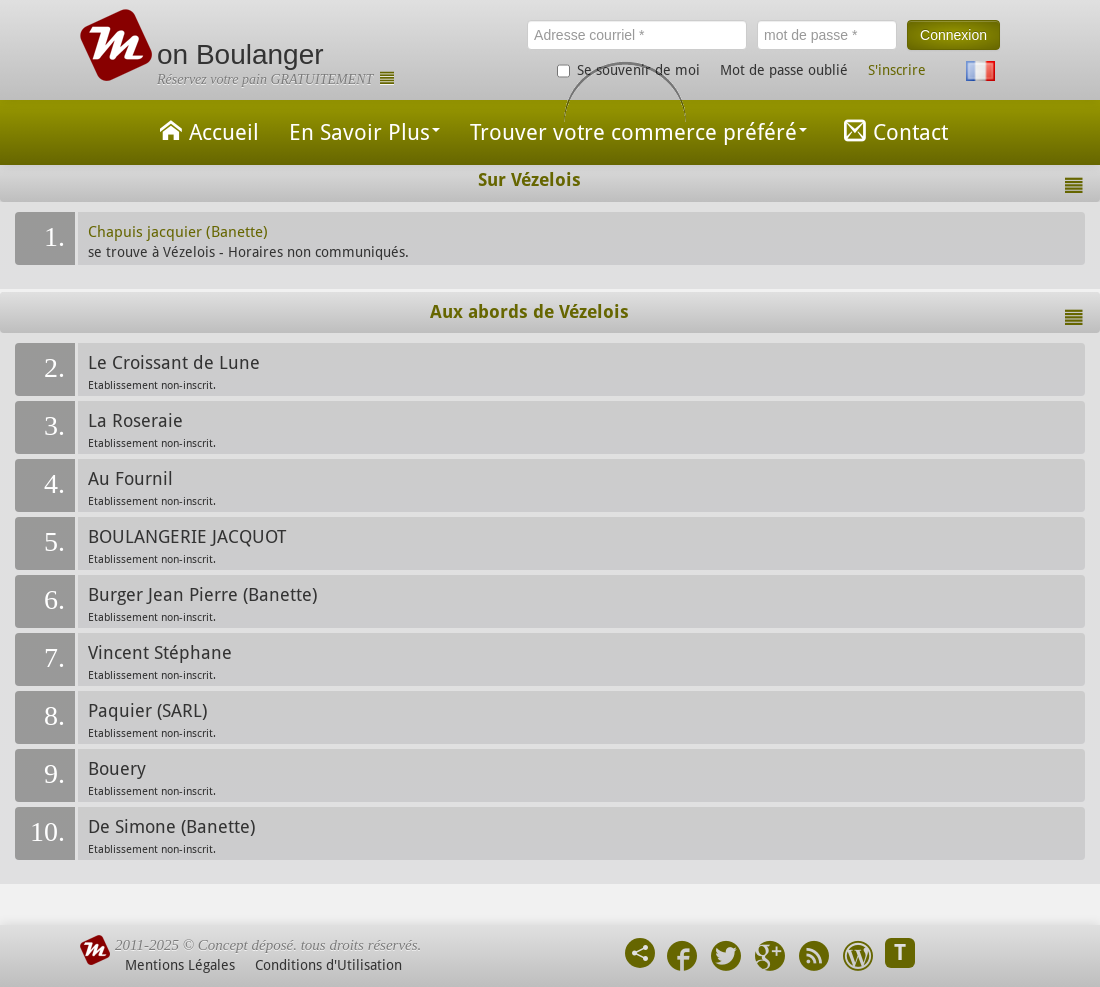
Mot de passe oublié (784, 70)
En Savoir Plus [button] (364, 132)
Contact (892, 130)
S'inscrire (897, 70)
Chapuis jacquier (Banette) (178, 232)
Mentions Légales (180, 965)
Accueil (206, 130)
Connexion (953, 35)
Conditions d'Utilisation (328, 965)
